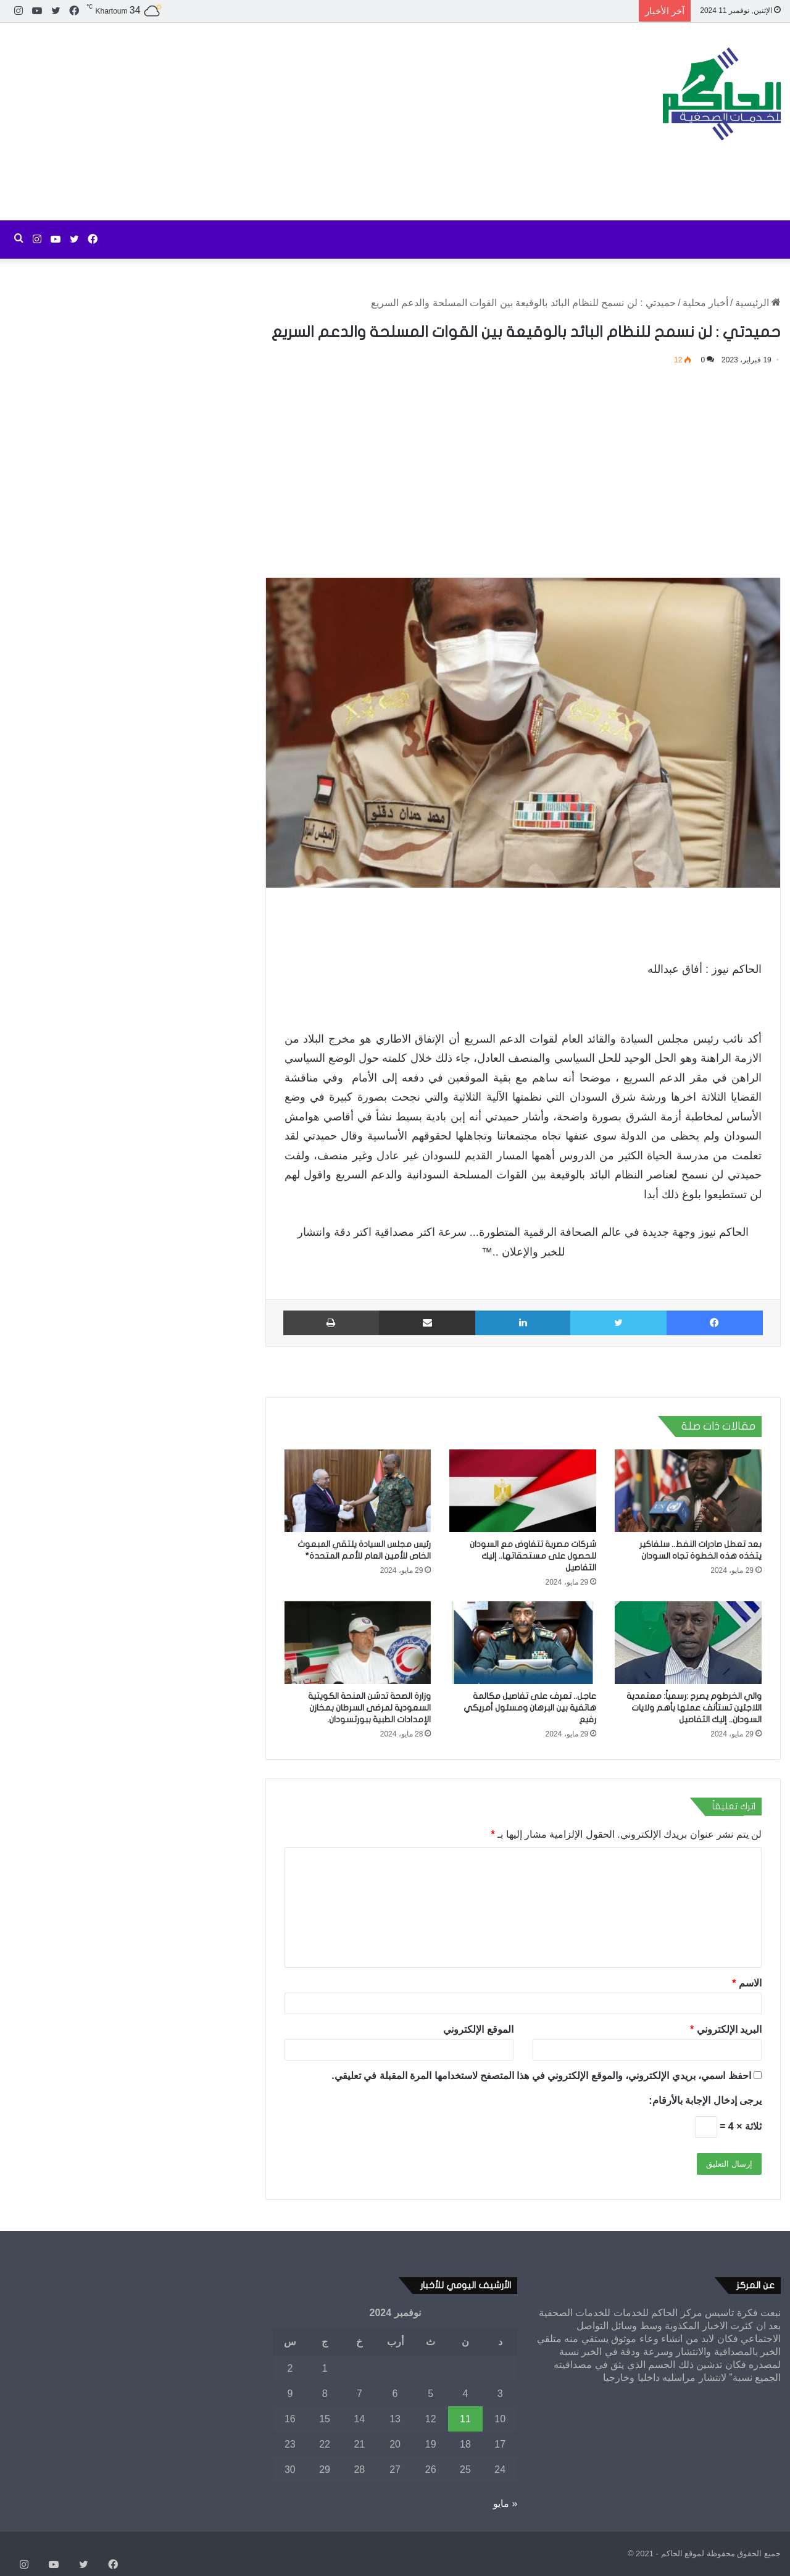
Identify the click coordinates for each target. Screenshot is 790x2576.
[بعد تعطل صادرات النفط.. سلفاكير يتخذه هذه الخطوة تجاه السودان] (688, 1490)
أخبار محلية (705, 303)
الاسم (747, 1983)
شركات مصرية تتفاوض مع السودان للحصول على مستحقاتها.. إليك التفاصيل (533, 1556)
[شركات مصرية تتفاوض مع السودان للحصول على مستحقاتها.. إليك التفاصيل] (522, 1490)
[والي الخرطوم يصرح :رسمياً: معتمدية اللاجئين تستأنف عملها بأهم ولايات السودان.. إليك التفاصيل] (688, 1642)
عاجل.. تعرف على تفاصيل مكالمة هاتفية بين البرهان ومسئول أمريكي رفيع (530, 1707)
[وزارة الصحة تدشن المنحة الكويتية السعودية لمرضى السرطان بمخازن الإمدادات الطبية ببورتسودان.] (358, 1642)
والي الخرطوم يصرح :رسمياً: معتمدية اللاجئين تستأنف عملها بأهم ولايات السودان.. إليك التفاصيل (694, 1707)
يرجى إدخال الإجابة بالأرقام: (705, 2100)
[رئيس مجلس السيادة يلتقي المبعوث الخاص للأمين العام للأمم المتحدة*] (358, 1490)
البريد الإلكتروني (726, 2029)
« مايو (505, 2503)
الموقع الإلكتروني (478, 2029)
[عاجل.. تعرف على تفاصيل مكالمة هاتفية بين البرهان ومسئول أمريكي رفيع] (522, 1642)
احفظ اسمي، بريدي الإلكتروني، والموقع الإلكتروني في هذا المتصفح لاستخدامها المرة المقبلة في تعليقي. (540, 2075)
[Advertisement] (263, 121)
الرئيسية (758, 303)
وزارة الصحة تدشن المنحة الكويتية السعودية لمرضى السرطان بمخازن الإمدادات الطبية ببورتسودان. (369, 1707)
